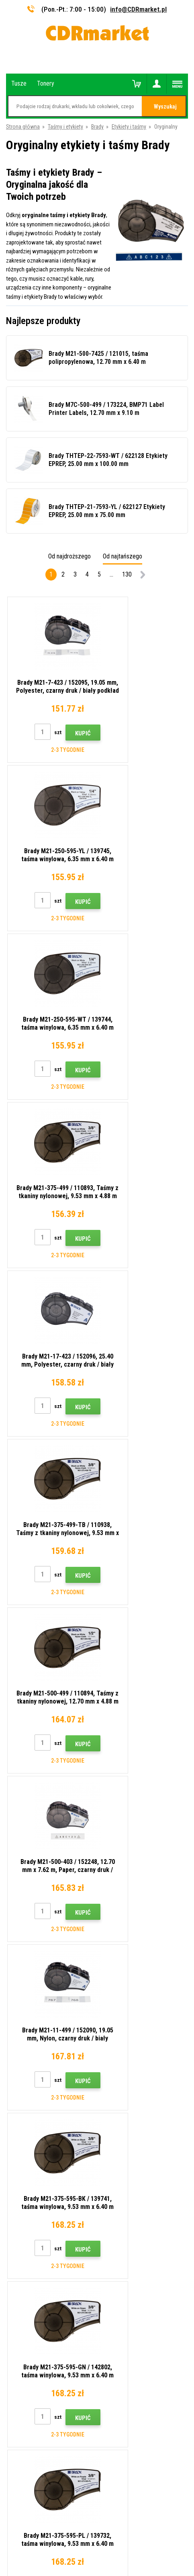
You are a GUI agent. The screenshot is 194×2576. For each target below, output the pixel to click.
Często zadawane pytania (36, 2177)
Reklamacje (19, 2189)
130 (127, 574)
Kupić (67, 733)
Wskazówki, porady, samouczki (42, 2141)
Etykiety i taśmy (129, 126)
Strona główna (23, 126)
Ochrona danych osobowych (39, 2213)
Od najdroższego (69, 556)
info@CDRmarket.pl (138, 9)
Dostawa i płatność (29, 2153)
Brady (97, 126)
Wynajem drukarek (27, 2236)
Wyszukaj (165, 106)
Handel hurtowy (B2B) (31, 2165)
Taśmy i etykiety (65, 126)
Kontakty (16, 2129)
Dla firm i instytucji (27, 2224)
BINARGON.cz (132, 2538)
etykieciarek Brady (126, 1880)
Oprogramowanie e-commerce (81, 2538)
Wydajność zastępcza (31, 2248)
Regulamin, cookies (28, 2200)
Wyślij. (137, 1974)
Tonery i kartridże (150, 2565)
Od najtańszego (122, 556)
